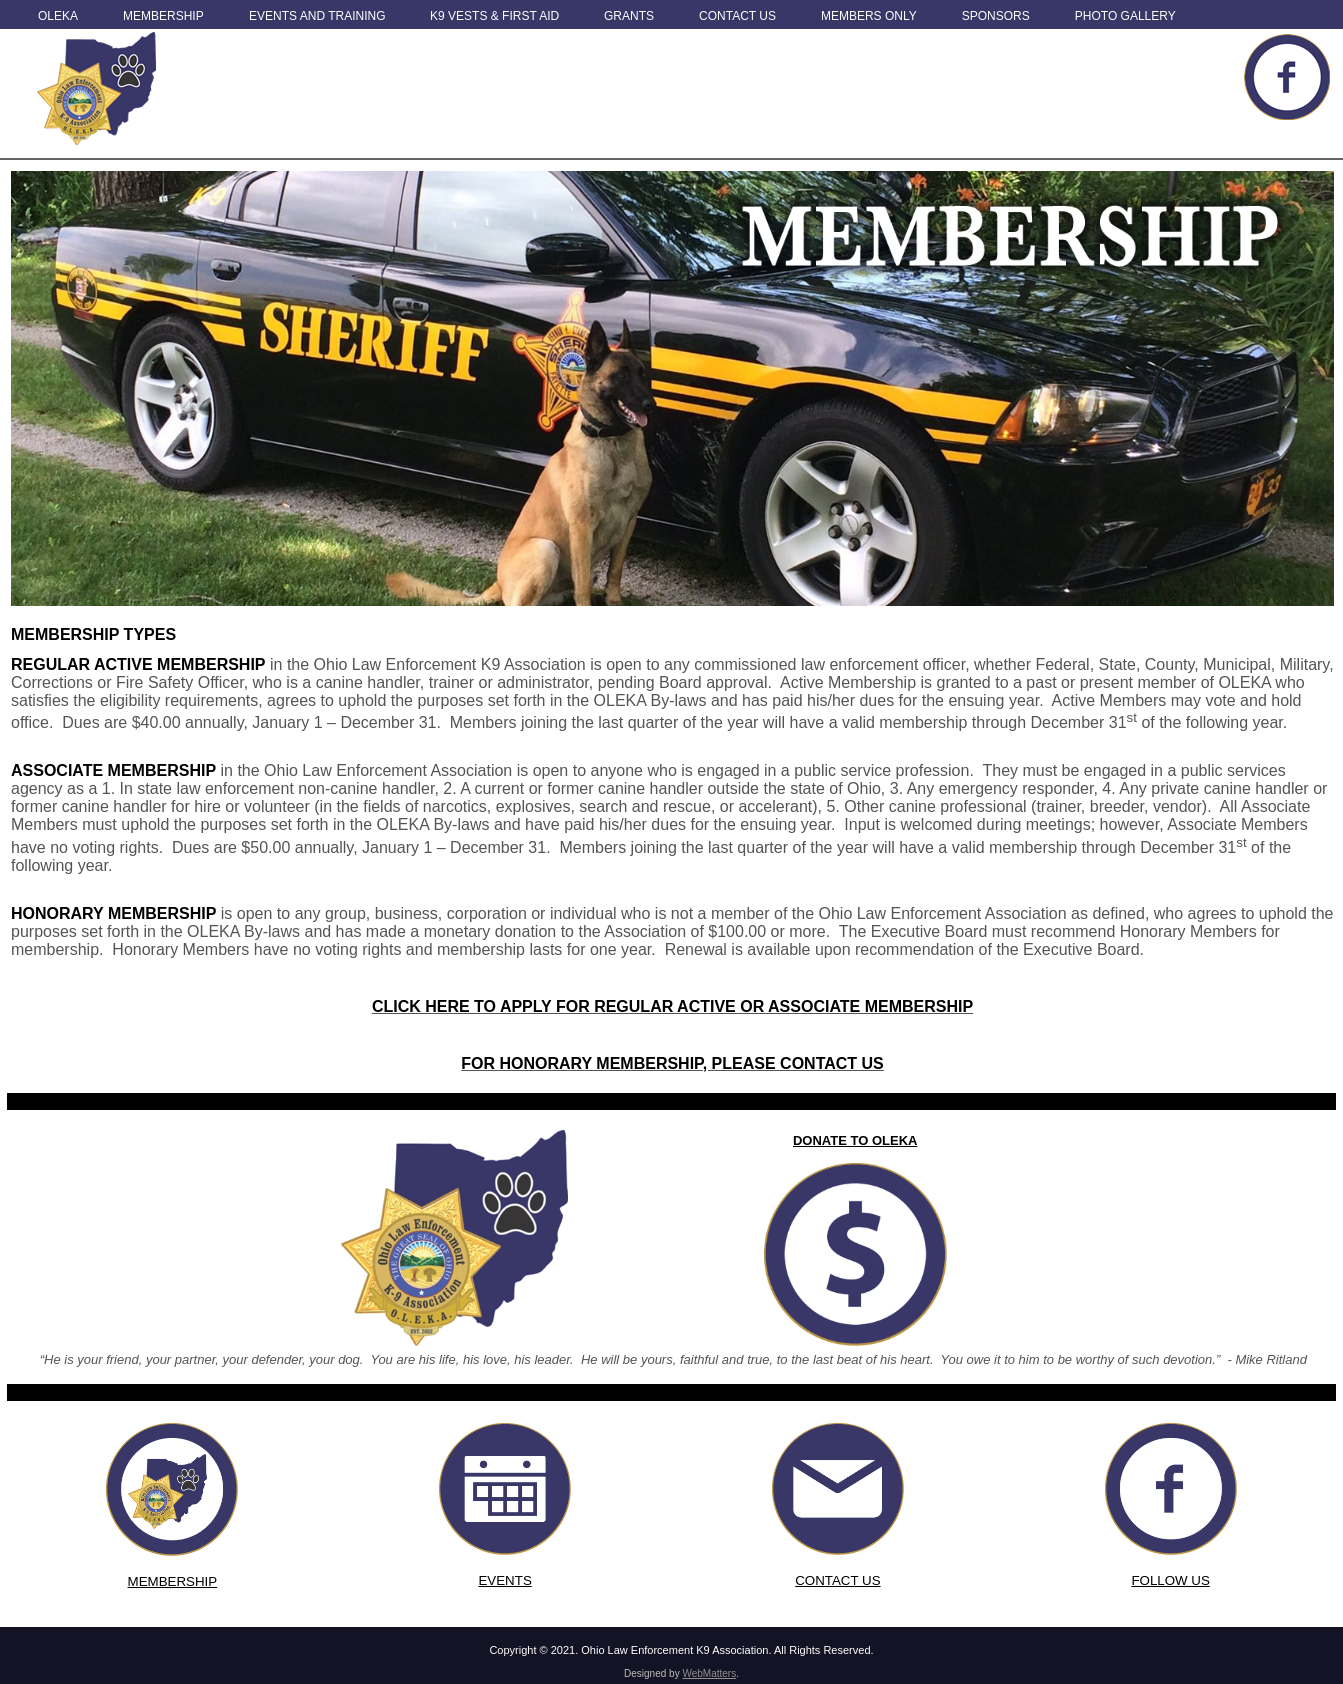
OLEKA (58, 16)
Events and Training (317, 16)
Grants (629, 16)
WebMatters (709, 1673)
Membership (163, 16)
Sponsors (996, 16)
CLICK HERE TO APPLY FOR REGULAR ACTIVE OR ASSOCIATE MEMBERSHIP (672, 1006)
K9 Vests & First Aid (494, 16)
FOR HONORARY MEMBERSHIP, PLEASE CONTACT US (672, 1063)
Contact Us (737, 16)
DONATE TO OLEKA (855, 1140)
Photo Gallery (1125, 16)
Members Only (869, 16)
